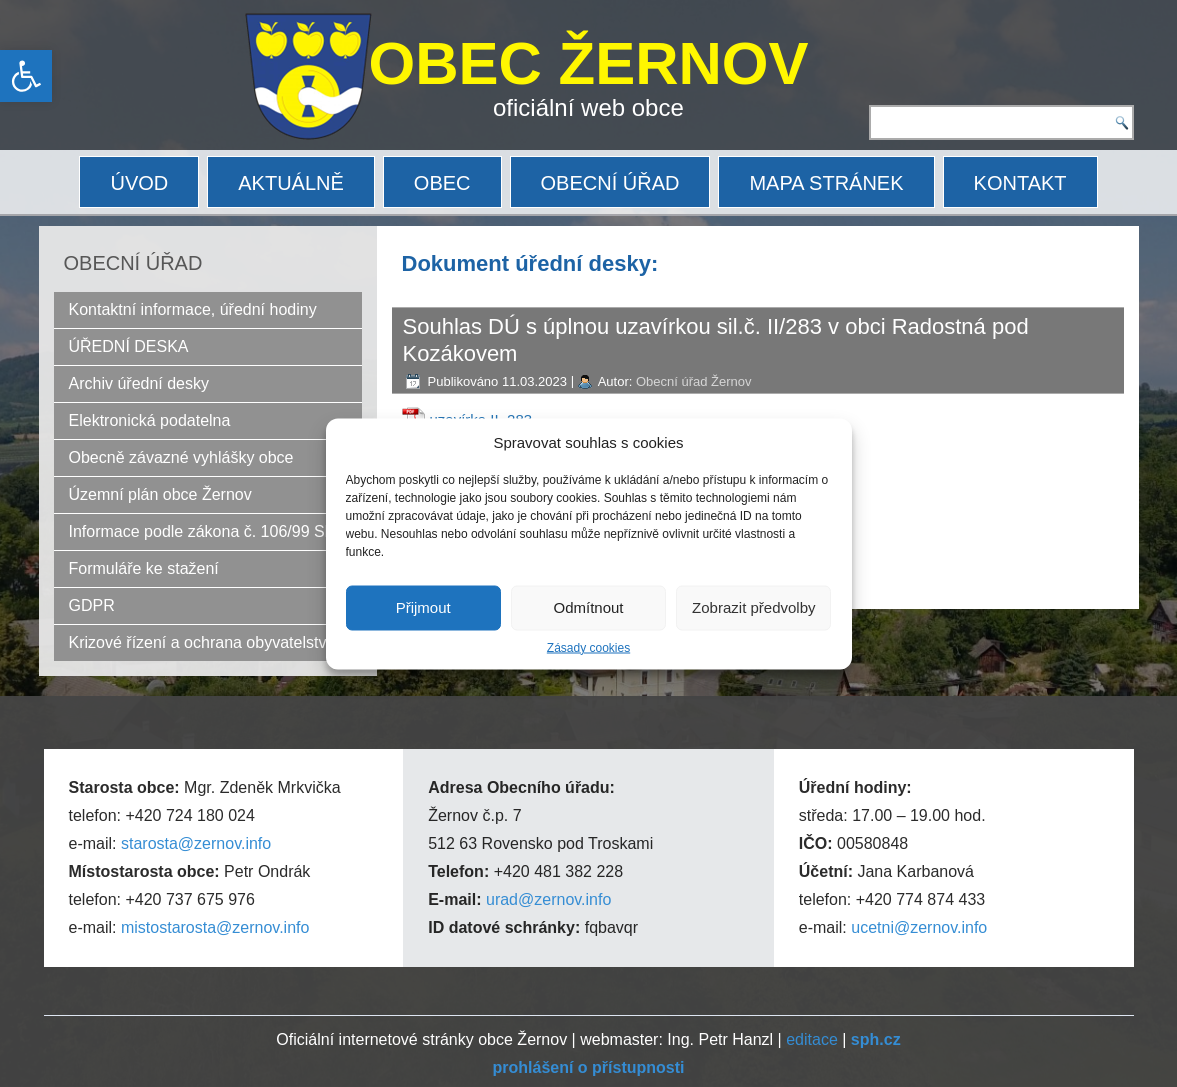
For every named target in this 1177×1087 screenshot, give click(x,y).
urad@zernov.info (548, 899)
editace (812, 1039)
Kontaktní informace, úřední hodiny (193, 309)
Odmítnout (588, 607)
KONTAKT (1020, 183)
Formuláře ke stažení (144, 568)
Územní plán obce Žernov (160, 494)
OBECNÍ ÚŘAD (610, 183)
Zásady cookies (588, 647)
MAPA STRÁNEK (826, 183)
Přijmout (423, 607)
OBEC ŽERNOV (589, 63)
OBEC (442, 183)
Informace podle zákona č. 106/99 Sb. (204, 531)
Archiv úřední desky (139, 383)
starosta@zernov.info (196, 843)
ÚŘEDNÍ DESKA (129, 346)
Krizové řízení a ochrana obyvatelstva (202, 642)
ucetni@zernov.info (919, 927)
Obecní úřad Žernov (694, 381)
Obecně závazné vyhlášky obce (181, 457)
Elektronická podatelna (150, 420)
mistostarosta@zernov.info (215, 927)
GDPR (92, 605)
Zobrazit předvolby (753, 607)
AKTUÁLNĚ (291, 183)
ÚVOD (139, 183)
